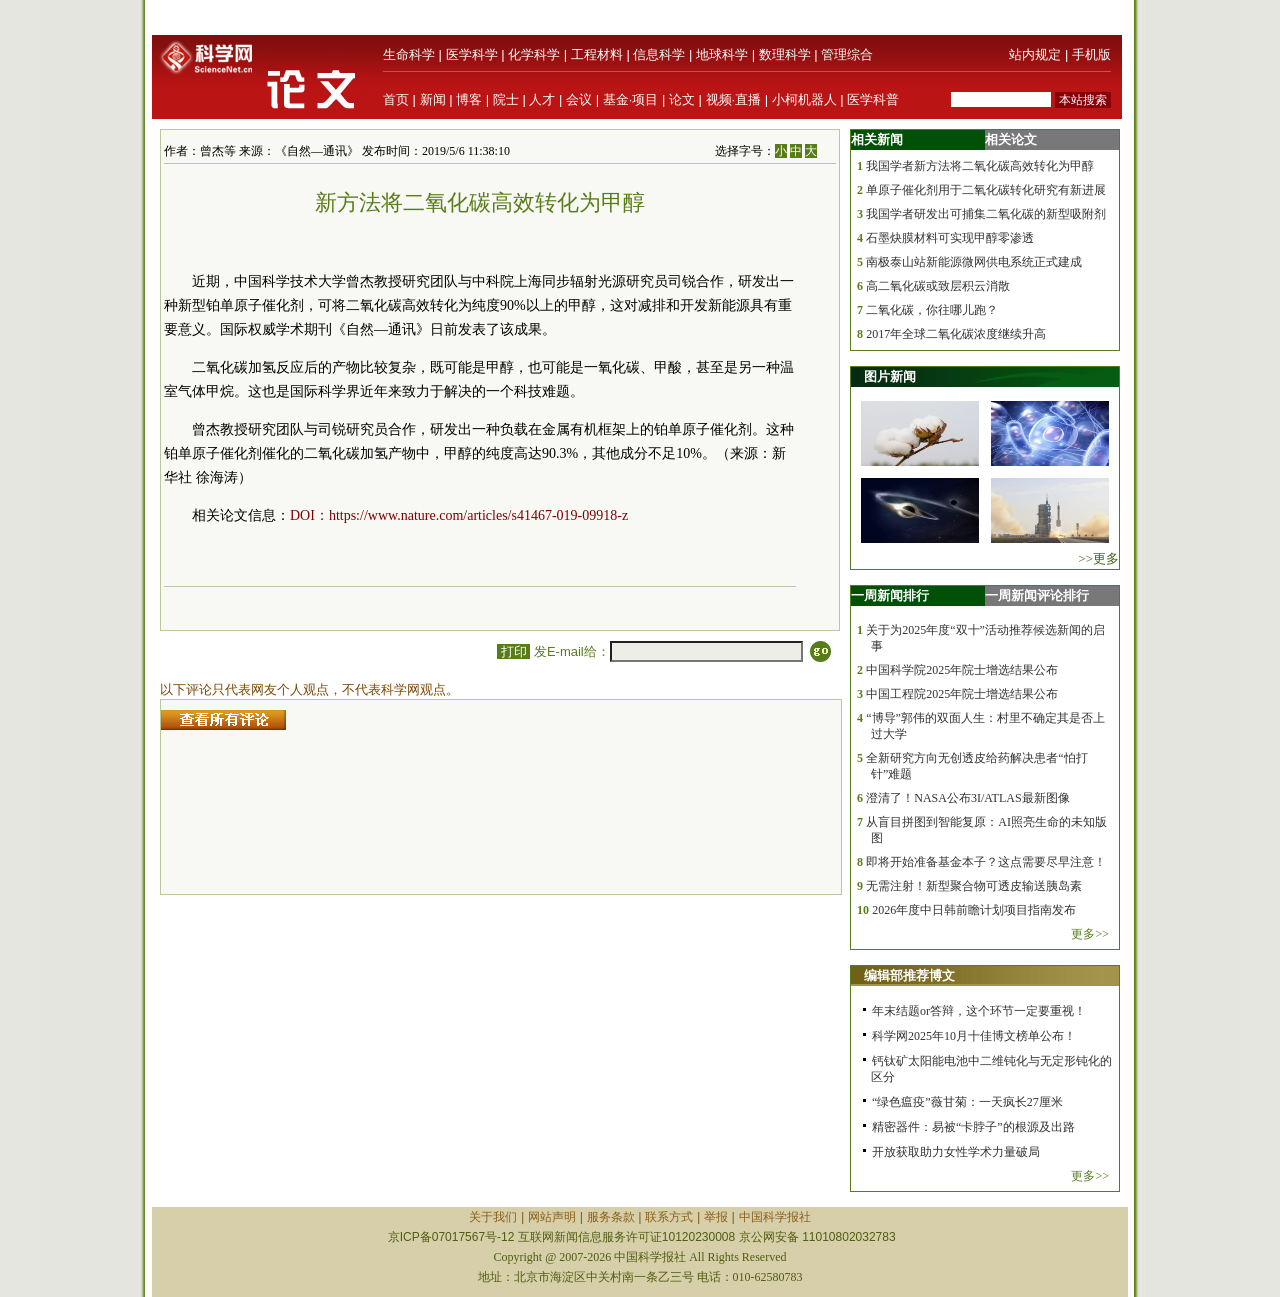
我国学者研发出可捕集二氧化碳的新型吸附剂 (986, 214)
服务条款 (611, 1217)
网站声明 (552, 1217)
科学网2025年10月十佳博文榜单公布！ (974, 1036)
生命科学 (409, 54)
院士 (506, 99)
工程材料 (597, 54)
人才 (542, 99)
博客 (469, 99)
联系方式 (669, 1217)
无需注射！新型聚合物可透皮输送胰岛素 (974, 886)
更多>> (1090, 934)
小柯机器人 (804, 99)
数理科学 (785, 54)
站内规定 (1035, 54)
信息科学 (659, 54)
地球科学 (722, 54)
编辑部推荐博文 (909, 975)
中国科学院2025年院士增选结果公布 (962, 670)
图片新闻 (890, 376)
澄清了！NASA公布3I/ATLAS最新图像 (967, 798)
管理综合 (847, 54)
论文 (682, 99)
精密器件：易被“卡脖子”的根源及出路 (973, 1127)
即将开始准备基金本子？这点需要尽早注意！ (986, 862)
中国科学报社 (775, 1217)
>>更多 (1098, 558)
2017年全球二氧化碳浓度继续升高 (956, 334)
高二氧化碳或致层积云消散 (938, 286)
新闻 (433, 99)
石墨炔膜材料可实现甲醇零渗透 (950, 238)
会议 (579, 99)
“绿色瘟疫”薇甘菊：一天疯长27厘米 (967, 1102)
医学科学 (472, 54)
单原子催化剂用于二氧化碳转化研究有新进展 (986, 190)
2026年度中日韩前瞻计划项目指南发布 (974, 910)
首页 (396, 99)
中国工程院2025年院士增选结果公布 (962, 694)
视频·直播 (734, 99)
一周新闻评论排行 (1037, 595)
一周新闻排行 (890, 595)
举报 (716, 1217)
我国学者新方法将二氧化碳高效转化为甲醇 (980, 166)
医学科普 (873, 99)
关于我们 (493, 1217)
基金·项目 (631, 99)
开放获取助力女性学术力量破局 (956, 1152)
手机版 (1091, 54)
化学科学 (534, 54)
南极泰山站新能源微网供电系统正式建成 (974, 262)
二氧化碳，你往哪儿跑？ (932, 310)
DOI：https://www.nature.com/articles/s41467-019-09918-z (459, 515)
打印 (513, 651)
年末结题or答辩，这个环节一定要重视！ (979, 1011)
